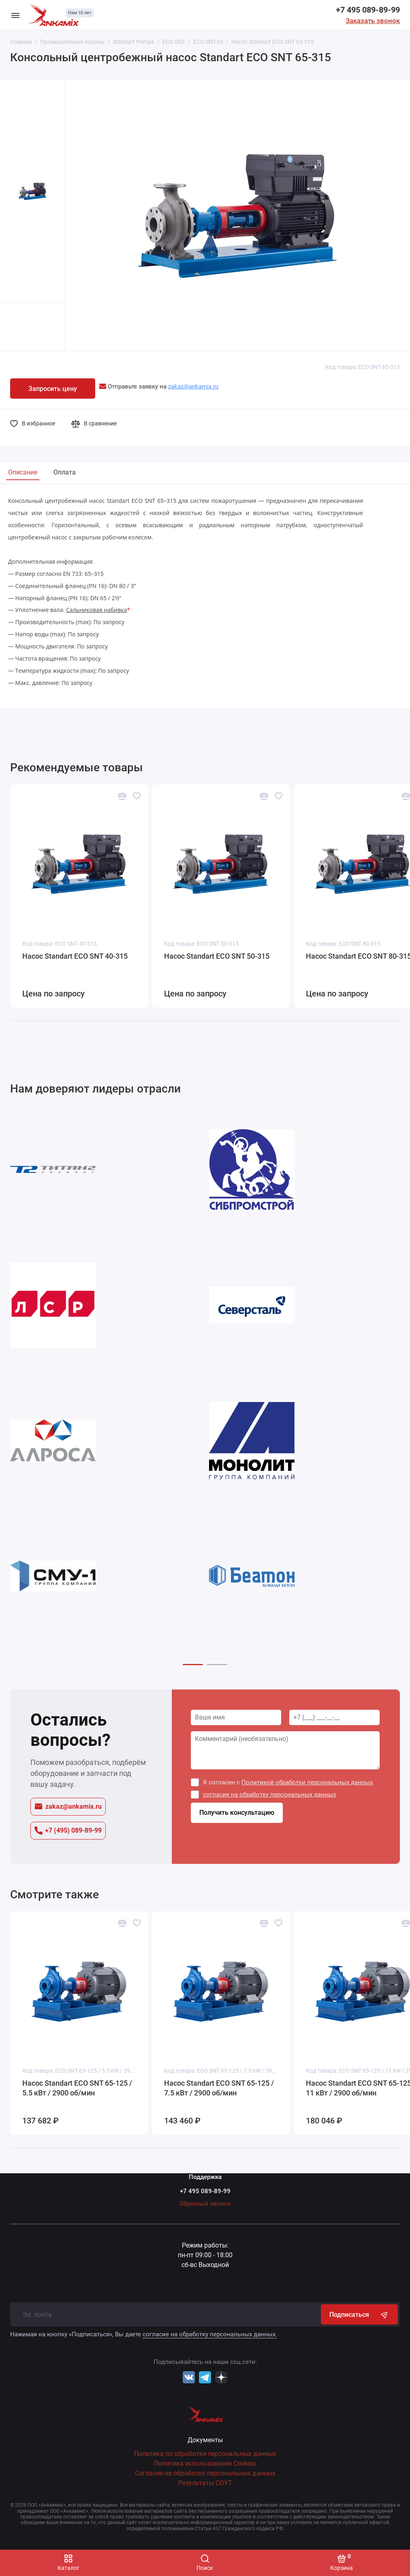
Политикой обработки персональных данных (307, 1782)
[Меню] (15, 15)
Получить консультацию (236, 1812)
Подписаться (359, 2314)
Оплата (64, 472)
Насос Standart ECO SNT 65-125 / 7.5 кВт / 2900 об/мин (219, 2088)
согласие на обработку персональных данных (269, 1794)
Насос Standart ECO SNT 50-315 (216, 956)
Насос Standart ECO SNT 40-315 (75, 956)
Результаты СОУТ (205, 2483)
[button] (193, 1664)
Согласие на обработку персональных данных (205, 2473)
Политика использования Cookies (205, 2463)
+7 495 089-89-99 (368, 10)
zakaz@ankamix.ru (68, 1806)
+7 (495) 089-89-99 (68, 1831)
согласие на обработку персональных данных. (210, 2334)
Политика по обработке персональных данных (205, 2454)
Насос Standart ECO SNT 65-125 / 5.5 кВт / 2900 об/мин (77, 2088)
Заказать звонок (373, 21)
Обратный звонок (205, 2203)
